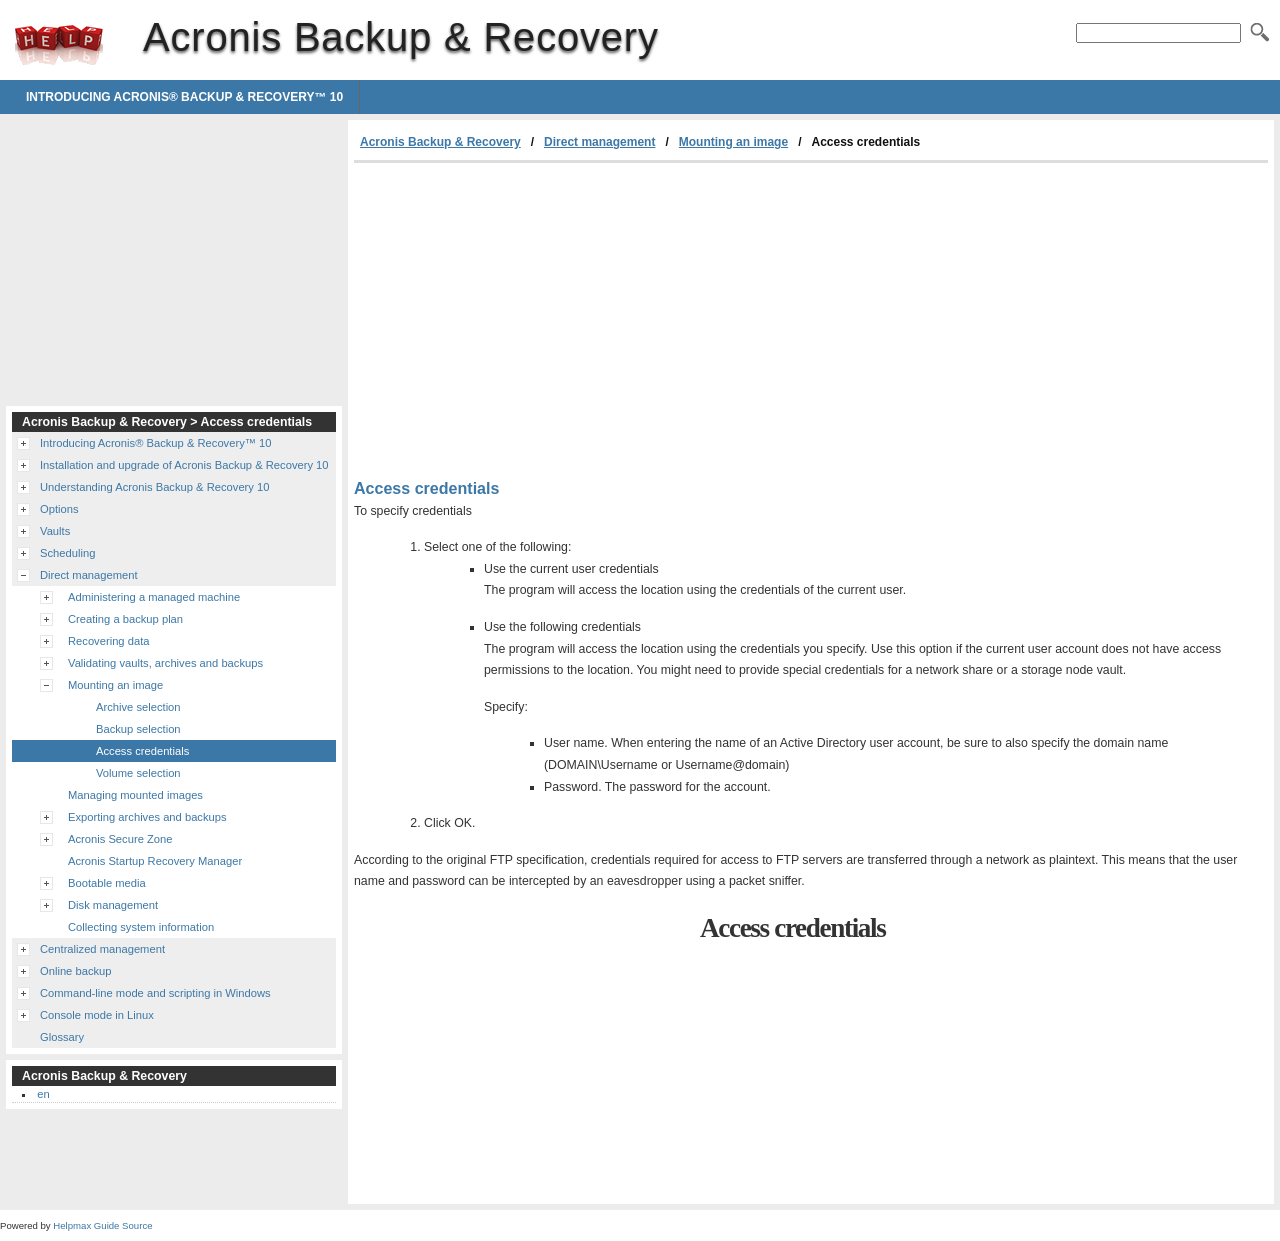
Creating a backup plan (125, 619)
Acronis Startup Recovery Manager (155, 861)
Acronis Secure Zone (120, 839)
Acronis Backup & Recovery (59, 45)
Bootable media (107, 883)
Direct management (599, 142)
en (43, 1094)
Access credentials (142, 751)
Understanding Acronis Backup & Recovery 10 (154, 487)
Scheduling (67, 553)
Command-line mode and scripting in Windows (155, 993)
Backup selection (138, 729)
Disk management (113, 905)
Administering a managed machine (154, 597)
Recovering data (108, 641)
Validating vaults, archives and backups (165, 663)
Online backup (76, 971)
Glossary (62, 1037)
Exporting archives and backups (147, 817)
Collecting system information (141, 927)
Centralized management (102, 949)
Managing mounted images (135, 795)
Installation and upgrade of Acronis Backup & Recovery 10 (184, 465)
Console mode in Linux (97, 1015)
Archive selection (138, 707)
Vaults (55, 531)
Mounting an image (733, 142)
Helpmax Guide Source (102, 1225)
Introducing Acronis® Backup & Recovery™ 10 (184, 97)
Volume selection (138, 773)
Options (59, 509)
